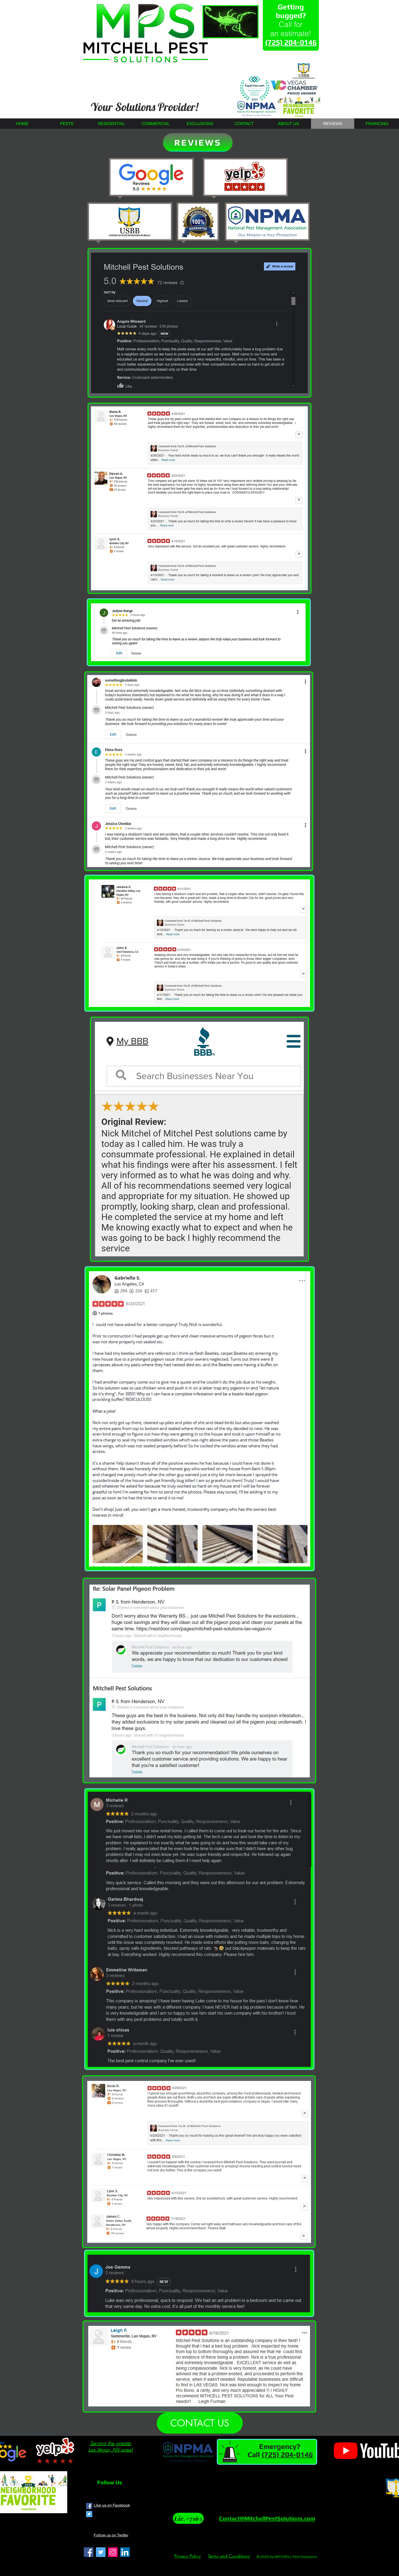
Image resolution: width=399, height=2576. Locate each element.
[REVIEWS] (198, 142)
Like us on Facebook (112, 2505)
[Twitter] (101, 2552)
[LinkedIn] (125, 2552)
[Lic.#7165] (188, 2518)
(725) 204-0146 (287, 2454)
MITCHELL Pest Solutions (295, 2556)
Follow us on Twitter (111, 2535)
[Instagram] (113, 2552)
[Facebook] (88, 2552)
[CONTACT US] (200, 2423)
